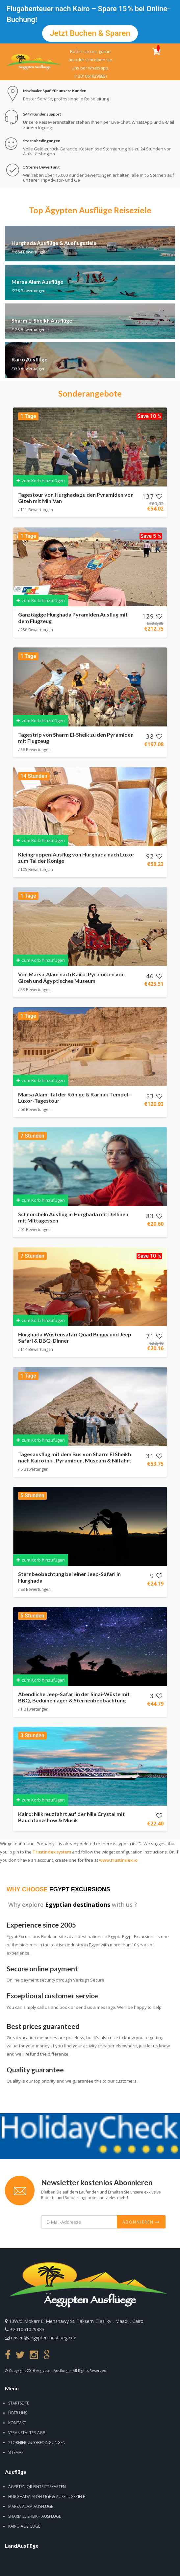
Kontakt (17, 2423)
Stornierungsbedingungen (36, 2442)
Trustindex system (52, 1852)
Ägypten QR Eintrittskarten (37, 2486)
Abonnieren (141, 2222)
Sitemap (16, 2452)
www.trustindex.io (118, 1860)
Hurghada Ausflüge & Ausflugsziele (46, 2496)
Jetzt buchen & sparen (90, 33)
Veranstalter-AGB (26, 2432)
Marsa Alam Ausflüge (30, 2506)
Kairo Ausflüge (24, 2526)
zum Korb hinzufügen (40, 481)
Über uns (17, 2413)
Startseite (18, 2403)
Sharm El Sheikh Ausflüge (34, 2516)
